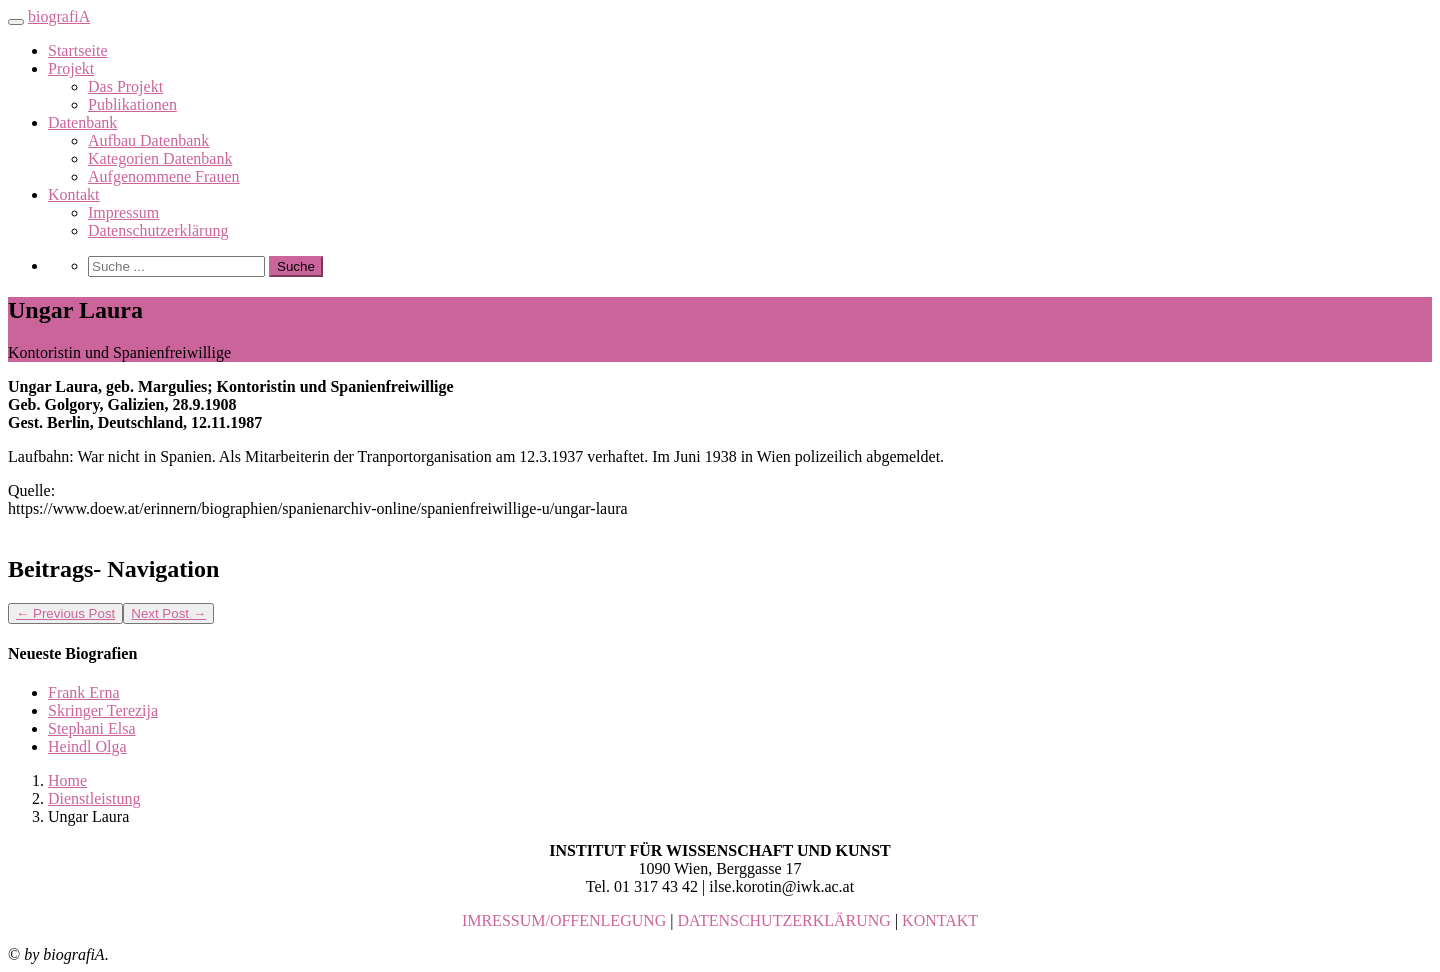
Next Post (168, 613)
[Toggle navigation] (16, 22)
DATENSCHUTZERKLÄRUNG (784, 920)
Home (67, 780)
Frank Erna (84, 692)
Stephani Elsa (92, 728)
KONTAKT (940, 920)
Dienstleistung (94, 798)
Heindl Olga (87, 746)
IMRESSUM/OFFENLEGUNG (564, 920)
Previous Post (65, 613)
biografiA (59, 16)
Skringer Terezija (103, 710)
